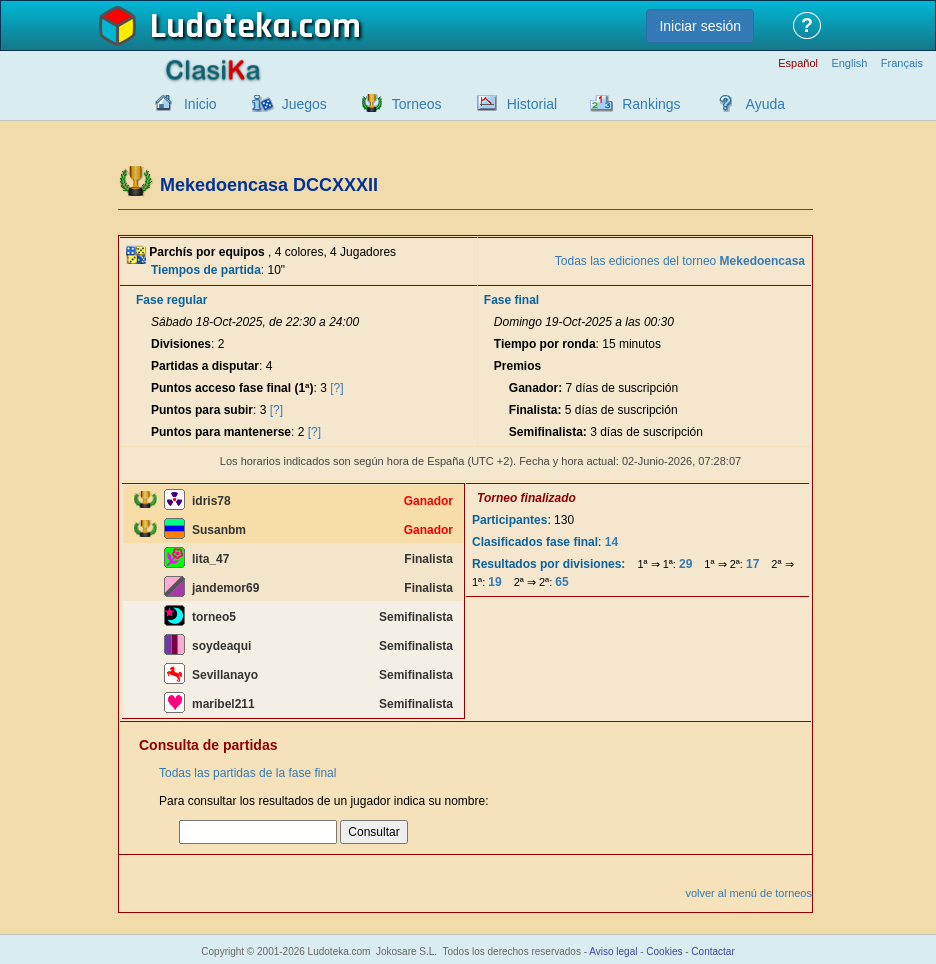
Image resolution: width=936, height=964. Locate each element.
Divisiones (181, 344)
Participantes (509, 520)
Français (902, 63)
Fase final (511, 300)
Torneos (417, 104)
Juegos (304, 104)
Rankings (651, 104)
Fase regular (171, 300)
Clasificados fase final (535, 542)
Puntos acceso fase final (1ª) (232, 388)
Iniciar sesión (700, 26)
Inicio (200, 104)
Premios (517, 366)
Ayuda (765, 104)
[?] (336, 388)
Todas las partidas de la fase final (247, 773)
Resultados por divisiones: (548, 564)
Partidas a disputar (205, 366)
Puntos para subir (202, 410)
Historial (532, 104)
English (849, 63)
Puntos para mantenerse (221, 432)
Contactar (712, 951)
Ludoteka (220, 27)
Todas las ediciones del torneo (680, 261)
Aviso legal (613, 951)
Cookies (664, 951)
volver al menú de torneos (748, 893)
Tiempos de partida (206, 270)
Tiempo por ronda (545, 344)
